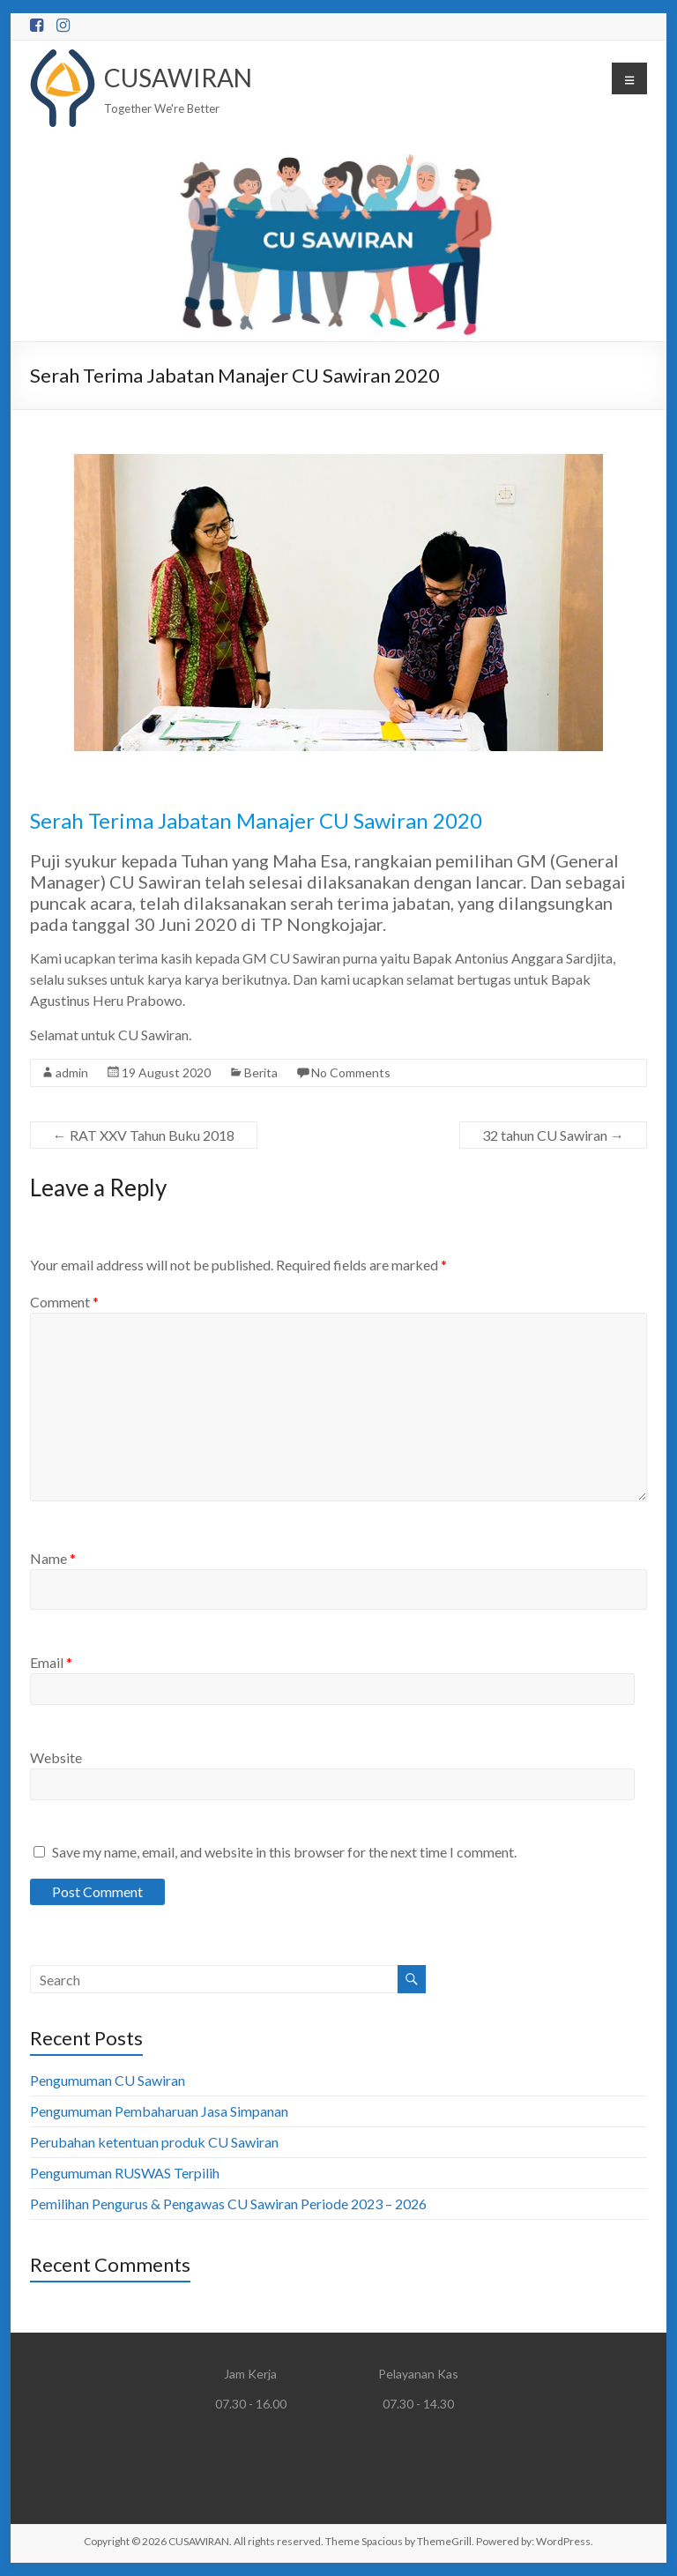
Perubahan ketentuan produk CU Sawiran (154, 2141)
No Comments (351, 1072)
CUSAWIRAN (178, 78)
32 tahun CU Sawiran (553, 1135)
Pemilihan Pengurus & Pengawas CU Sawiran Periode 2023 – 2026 (228, 2203)
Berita (261, 1072)
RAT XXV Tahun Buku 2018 (143, 1135)
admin (72, 1072)
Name (53, 1558)
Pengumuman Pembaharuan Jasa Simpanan (159, 2111)
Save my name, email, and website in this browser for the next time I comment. (284, 1851)
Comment (64, 1301)
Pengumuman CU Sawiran (107, 2080)
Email (51, 1662)
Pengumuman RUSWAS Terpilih (124, 2172)
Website (56, 1757)
